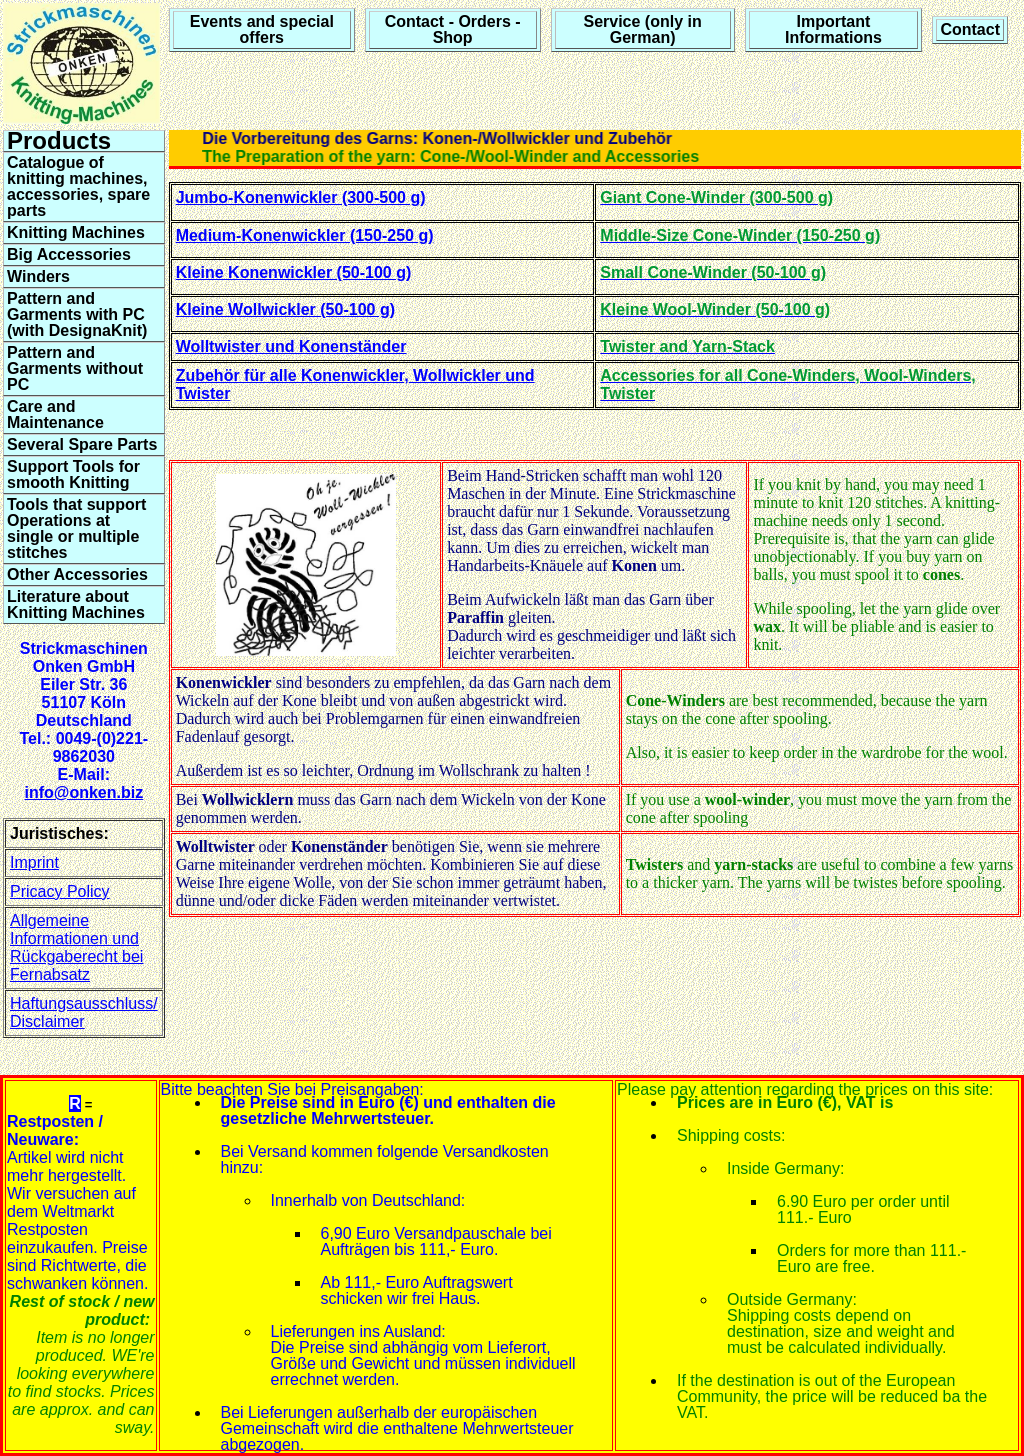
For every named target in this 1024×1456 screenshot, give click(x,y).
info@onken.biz (83, 792)
